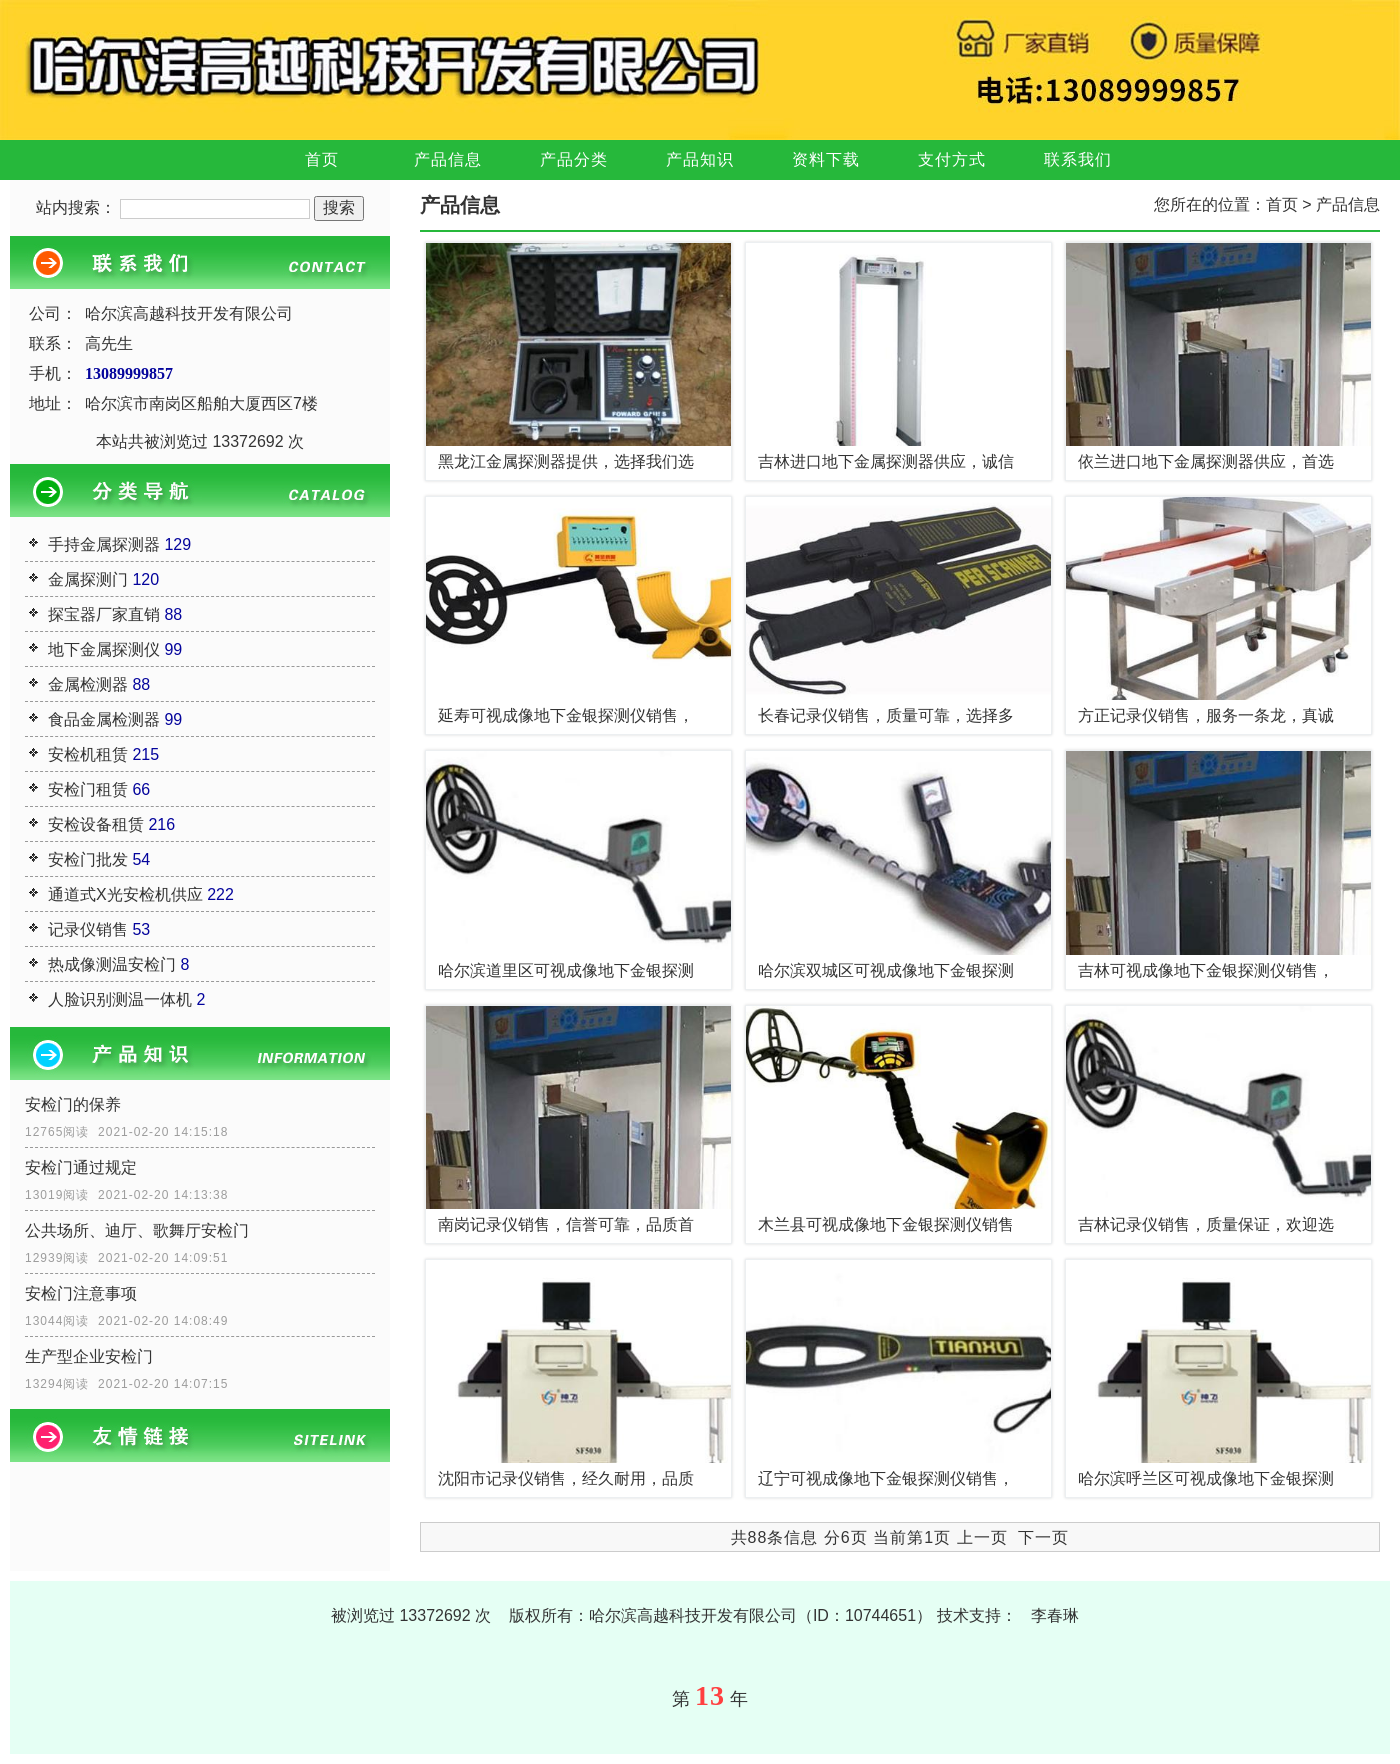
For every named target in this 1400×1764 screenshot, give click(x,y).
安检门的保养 (73, 1104)
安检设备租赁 (96, 824)
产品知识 (700, 159)
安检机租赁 (88, 754)
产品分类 (574, 159)
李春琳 (1055, 1615)
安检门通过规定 (81, 1167)
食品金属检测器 (104, 719)
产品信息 (448, 159)
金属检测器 (88, 684)
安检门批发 (88, 859)
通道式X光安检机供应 (125, 894)
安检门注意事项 (81, 1293)
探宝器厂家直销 (104, 614)
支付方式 (952, 159)
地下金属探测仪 (104, 649)
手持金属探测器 (104, 544)
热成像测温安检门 (112, 964)
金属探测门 (88, 579)
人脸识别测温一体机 (120, 999)
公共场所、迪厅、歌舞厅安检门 (137, 1230)
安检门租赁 (88, 789)
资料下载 (826, 159)
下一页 (1043, 1537)
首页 (322, 159)
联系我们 (1078, 159)
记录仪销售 (88, 929)
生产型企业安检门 (89, 1356)
